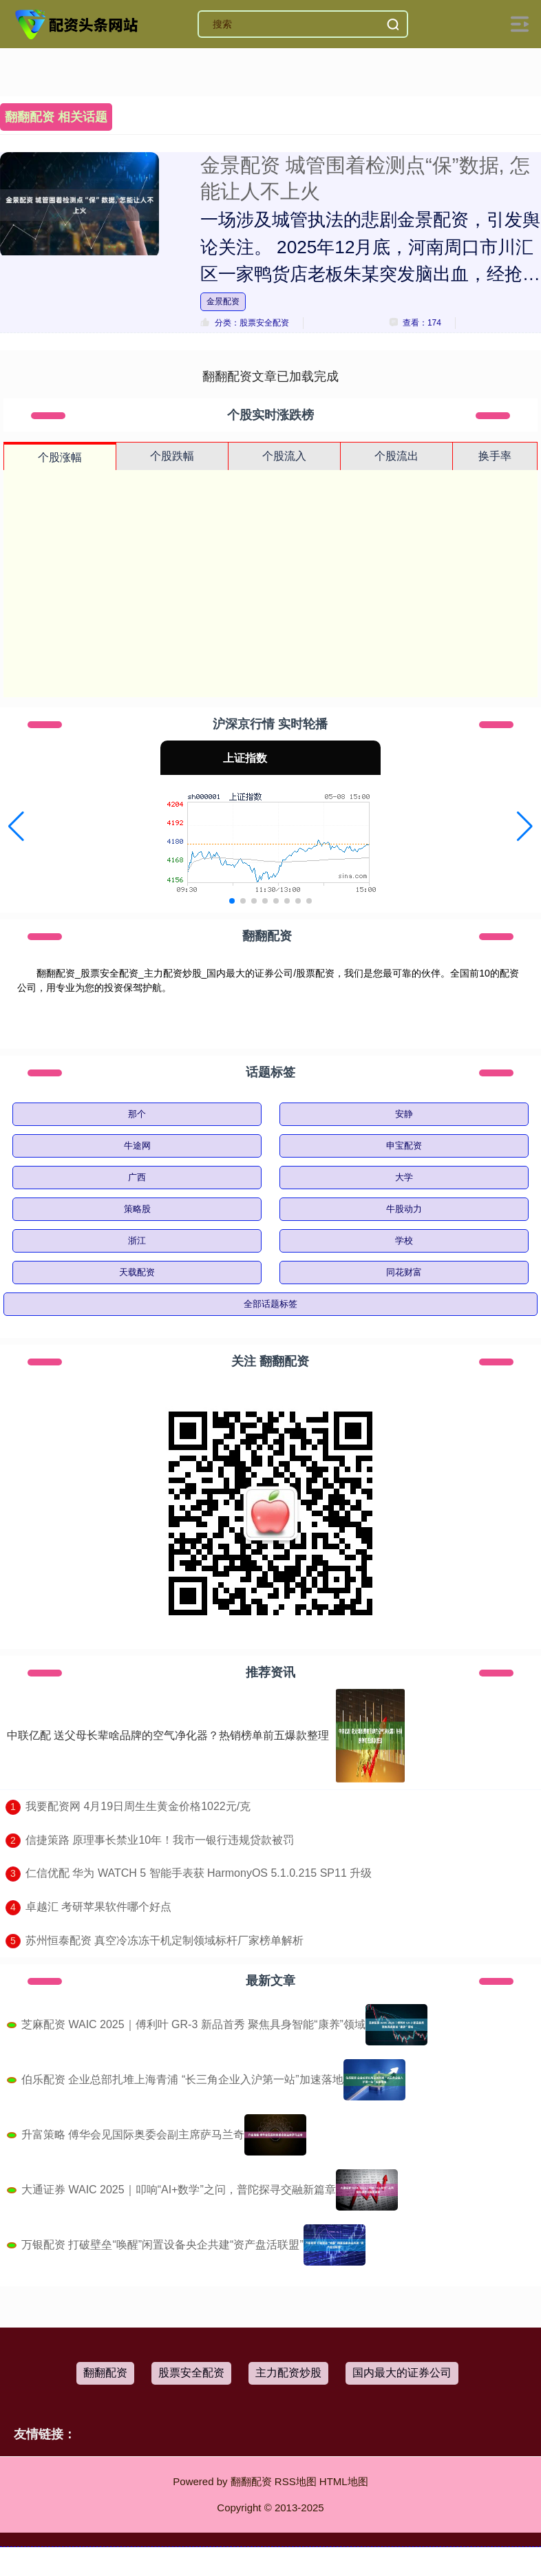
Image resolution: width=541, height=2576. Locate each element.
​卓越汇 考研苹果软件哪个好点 (98, 1907)
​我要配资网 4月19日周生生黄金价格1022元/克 (138, 1806)
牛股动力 (404, 1209)
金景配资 (223, 301)
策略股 (137, 1209)
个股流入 (284, 456)
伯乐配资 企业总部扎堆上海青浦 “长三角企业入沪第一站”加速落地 (182, 2079)
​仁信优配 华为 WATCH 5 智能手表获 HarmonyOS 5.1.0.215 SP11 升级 (198, 1873)
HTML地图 (343, 2481)
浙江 (137, 1240)
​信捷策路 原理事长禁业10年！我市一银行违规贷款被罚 (159, 1840)
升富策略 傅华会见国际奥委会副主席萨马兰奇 (132, 2134)
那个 (137, 1114)
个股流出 (396, 456)
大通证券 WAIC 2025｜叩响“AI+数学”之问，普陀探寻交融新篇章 (178, 2189)
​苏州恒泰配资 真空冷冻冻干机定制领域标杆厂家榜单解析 (164, 1940)
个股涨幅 (60, 457)
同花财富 (404, 1272)
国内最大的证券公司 (402, 2372)
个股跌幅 (172, 456)
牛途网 (137, 1145)
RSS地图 (296, 2481)
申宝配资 (404, 1145)
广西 (137, 1177)
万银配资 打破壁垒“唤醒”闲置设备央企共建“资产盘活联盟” (162, 2244)
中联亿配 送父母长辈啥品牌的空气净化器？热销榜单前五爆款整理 (168, 1735)
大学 (404, 1177)
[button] (16, 826)
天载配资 (137, 1272)
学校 (404, 1240)
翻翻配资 (105, 2372)
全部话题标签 (270, 1304)
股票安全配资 (191, 2372)
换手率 (494, 456)
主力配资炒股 (288, 2372)
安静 (404, 1114)
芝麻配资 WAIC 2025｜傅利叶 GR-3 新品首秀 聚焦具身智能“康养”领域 (193, 2024)
